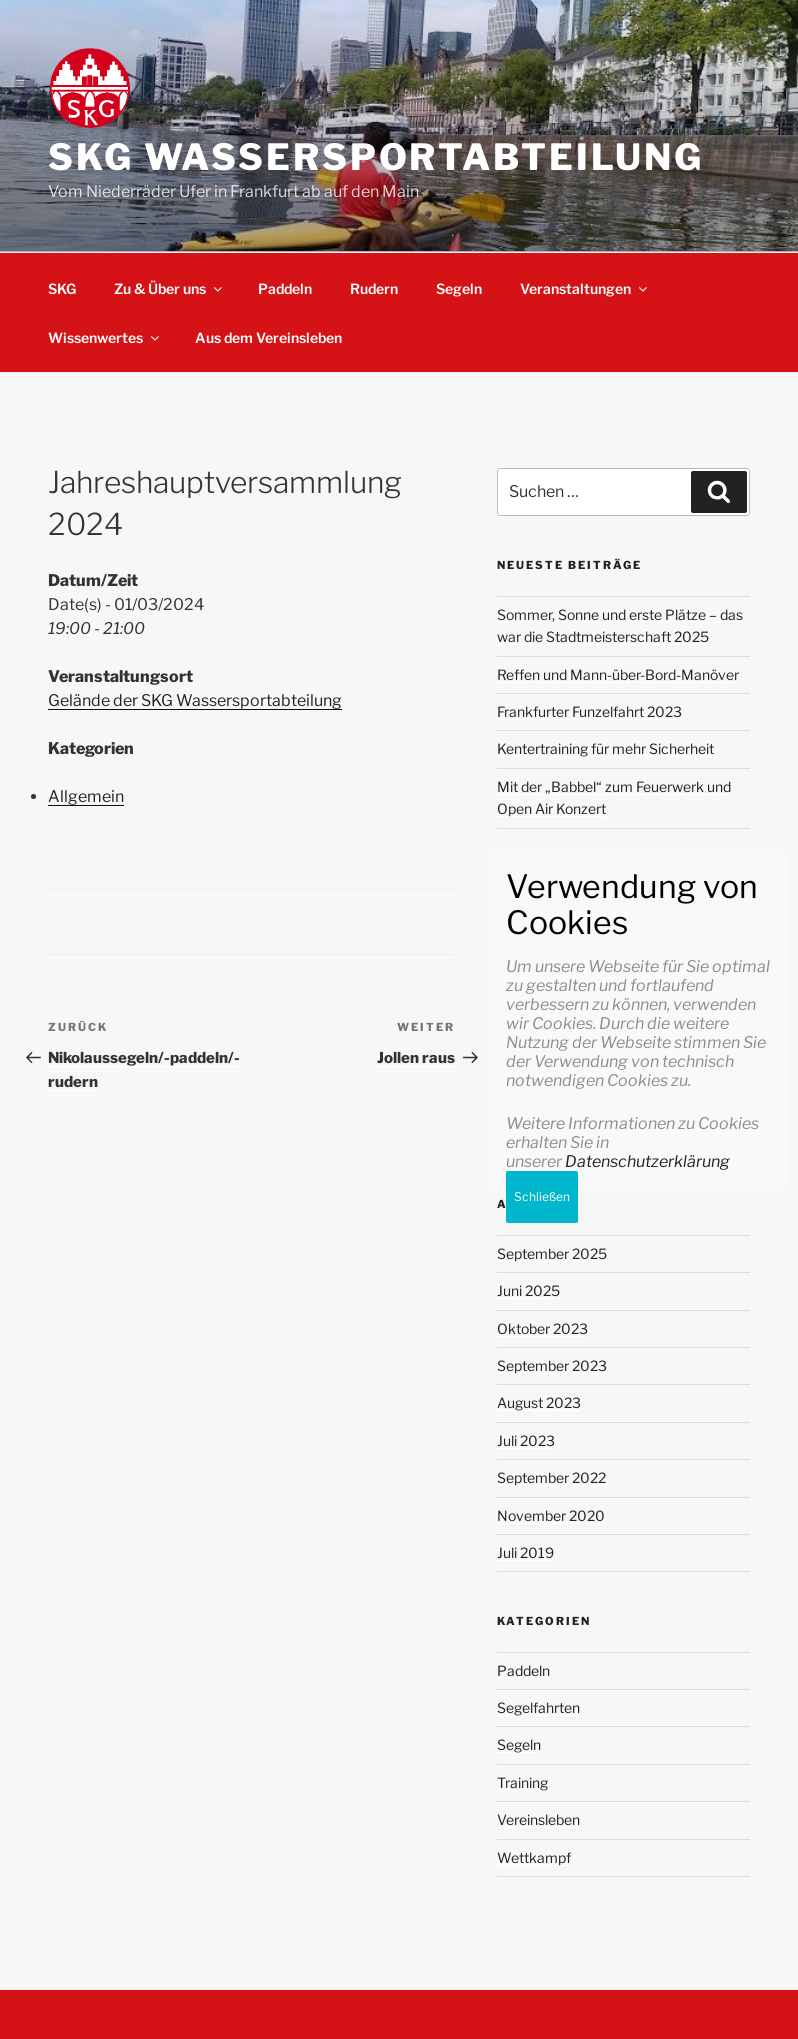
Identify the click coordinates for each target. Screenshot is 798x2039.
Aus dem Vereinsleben (268, 337)
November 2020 (551, 1515)
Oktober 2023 (542, 1328)
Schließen (542, 1889)
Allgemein (86, 796)
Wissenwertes (105, 337)
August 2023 (539, 1402)
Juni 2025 (528, 1290)
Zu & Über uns (169, 288)
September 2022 (551, 1477)
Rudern (374, 288)
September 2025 (552, 1253)
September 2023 (552, 1365)
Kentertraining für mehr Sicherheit (605, 748)
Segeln (459, 288)
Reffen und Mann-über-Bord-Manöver (618, 674)
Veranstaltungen (585, 288)
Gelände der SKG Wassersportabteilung (195, 700)
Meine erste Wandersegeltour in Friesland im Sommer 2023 (602, 949)
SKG (62, 288)
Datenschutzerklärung (647, 1854)
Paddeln (285, 288)
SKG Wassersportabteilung (376, 157)
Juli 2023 (526, 1440)
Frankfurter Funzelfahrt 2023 (589, 711)
